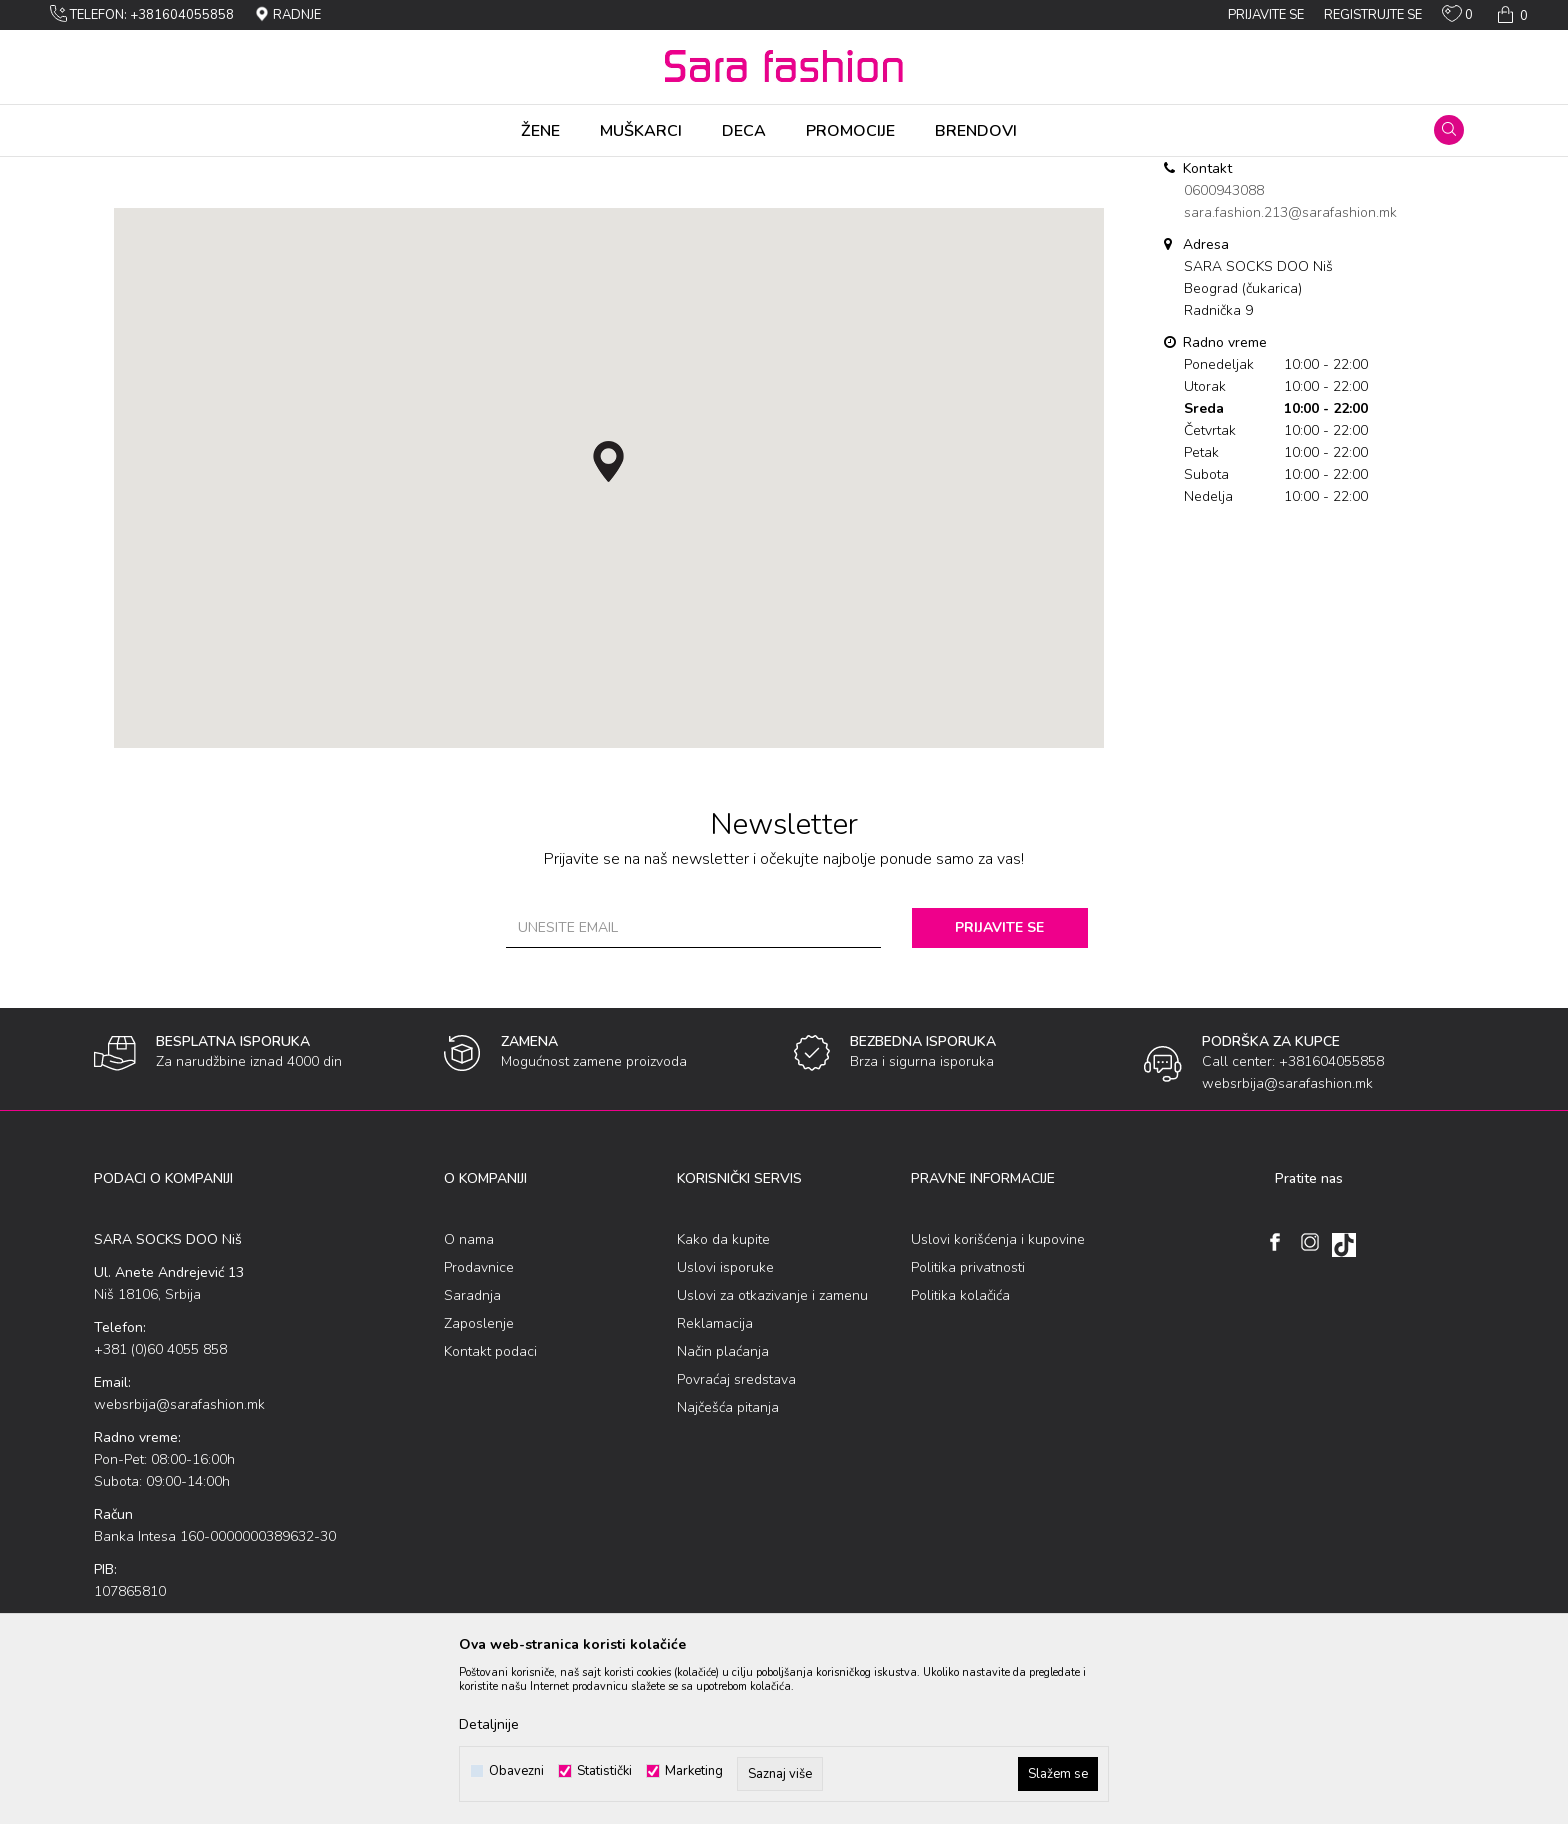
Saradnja (472, 1452)
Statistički (604, 1771)
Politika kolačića (960, 1452)
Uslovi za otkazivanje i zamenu (772, 1452)
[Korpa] (1510, 15)
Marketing (694, 1771)
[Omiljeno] (1457, 18)
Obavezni (516, 1771)
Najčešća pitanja (728, 1564)
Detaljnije (489, 1724)
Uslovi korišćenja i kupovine (998, 1396)
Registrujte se (1373, 15)
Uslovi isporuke (725, 1424)
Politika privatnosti (968, 1424)
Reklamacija (715, 1480)
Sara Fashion (131, 170)
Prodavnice (479, 1424)
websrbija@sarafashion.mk (179, 1561)
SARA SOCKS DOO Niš (320, 170)
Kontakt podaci (490, 1508)
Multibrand (212, 170)
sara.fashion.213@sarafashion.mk (1290, 369)
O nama (469, 1396)
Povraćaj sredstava (736, 1536)
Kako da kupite (723, 1396)
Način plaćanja (723, 1508)
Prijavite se (1003, 1084)
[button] (1449, 130)
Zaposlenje (479, 1480)
